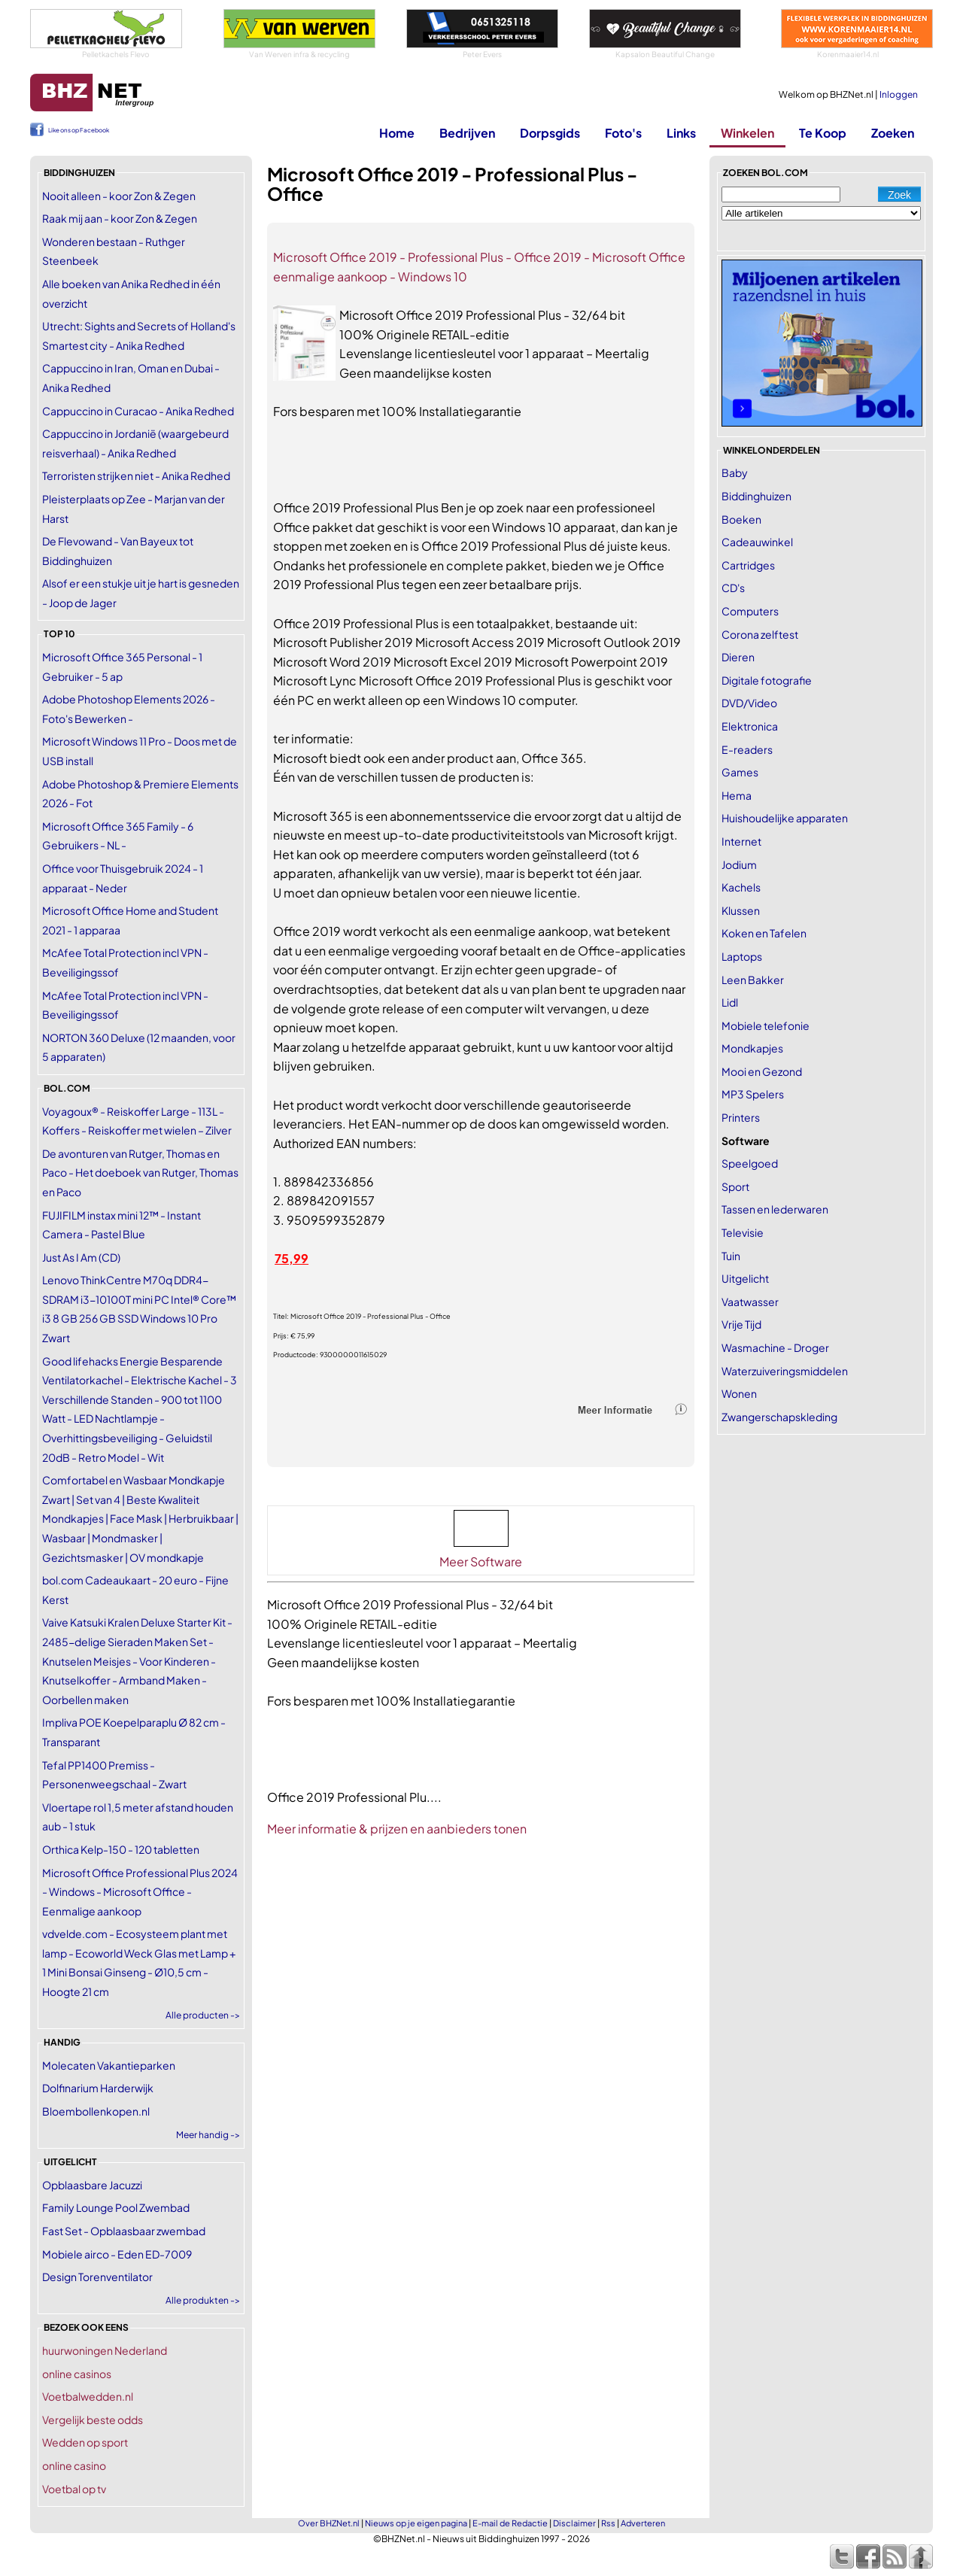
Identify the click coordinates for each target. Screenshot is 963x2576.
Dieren (738, 657)
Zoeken (892, 133)
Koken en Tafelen (764, 933)
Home (397, 133)
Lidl (729, 1002)
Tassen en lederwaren (774, 1209)
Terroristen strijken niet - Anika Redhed (136, 475)
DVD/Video (749, 702)
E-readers (747, 749)
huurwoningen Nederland (104, 2350)
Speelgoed (749, 1163)
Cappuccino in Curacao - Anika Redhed (138, 411)
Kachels (741, 887)
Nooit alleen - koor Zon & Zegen (119, 195)
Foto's (623, 133)
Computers (750, 611)
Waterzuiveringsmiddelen (784, 1371)
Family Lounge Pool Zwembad (116, 2207)
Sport (735, 1186)
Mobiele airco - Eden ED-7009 (117, 2254)
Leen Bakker (752, 979)
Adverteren (643, 2523)
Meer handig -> (208, 2134)
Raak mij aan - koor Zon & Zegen (119, 218)
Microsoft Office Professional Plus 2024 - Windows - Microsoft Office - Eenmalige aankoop (140, 1892)
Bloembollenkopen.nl (96, 2111)
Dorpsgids (550, 133)
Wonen (739, 1393)
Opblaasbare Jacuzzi (92, 2185)
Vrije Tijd (741, 1324)
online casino (74, 2465)
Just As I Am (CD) (81, 1257)
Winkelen (747, 133)
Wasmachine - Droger (775, 1347)
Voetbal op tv (74, 2489)
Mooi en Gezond (761, 1071)
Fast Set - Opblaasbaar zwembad (123, 2230)
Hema (736, 795)
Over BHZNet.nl (329, 2523)
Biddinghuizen (756, 496)
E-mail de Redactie (510, 2523)
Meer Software (480, 1561)
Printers (740, 1117)
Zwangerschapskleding (779, 1416)
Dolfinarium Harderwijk (97, 2088)
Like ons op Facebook (78, 130)
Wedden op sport (85, 2442)
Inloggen (898, 94)
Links (681, 133)
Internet (741, 841)
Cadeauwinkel (757, 541)
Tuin (730, 1255)
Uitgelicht (745, 1278)
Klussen (740, 910)
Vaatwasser (750, 1301)
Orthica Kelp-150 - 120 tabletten (120, 1849)
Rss (608, 2523)
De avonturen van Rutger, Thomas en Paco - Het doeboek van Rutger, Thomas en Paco (140, 1172)
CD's (733, 587)
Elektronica (749, 726)
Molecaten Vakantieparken (108, 2065)
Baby (734, 472)
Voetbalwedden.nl (87, 2396)
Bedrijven (467, 133)
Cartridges (748, 565)
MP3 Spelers (752, 1094)
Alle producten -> (203, 2015)
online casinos (76, 2373)
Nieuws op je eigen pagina (416, 2523)
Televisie (742, 1232)
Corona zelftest (759, 634)
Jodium (739, 864)
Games (739, 772)
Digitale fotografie (766, 680)
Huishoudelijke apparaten (784, 818)
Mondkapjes (752, 1048)
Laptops (741, 956)
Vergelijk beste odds (92, 2419)
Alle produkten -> (203, 2300)
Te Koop (822, 133)
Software (745, 1140)
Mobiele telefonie (765, 1025)
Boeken (741, 519)
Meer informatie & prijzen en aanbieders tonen (397, 1828)
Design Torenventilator (97, 2276)
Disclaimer (574, 2523)
